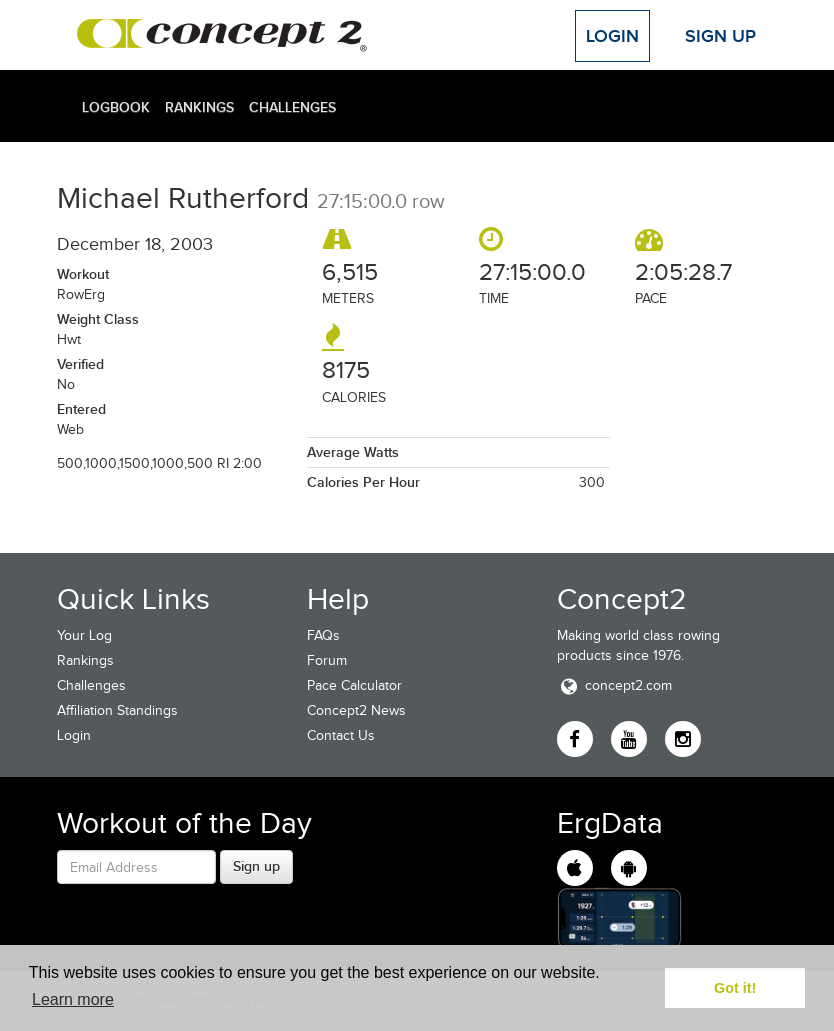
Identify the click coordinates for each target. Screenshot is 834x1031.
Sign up (256, 866)
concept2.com (614, 685)
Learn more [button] (73, 999)
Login (612, 36)
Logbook (116, 107)
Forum (327, 660)
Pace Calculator (354, 685)
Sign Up (720, 36)
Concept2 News (356, 710)
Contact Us (341, 735)
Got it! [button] (735, 988)
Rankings (199, 107)
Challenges (292, 107)
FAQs (323, 635)
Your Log (84, 635)
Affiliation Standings (117, 710)
